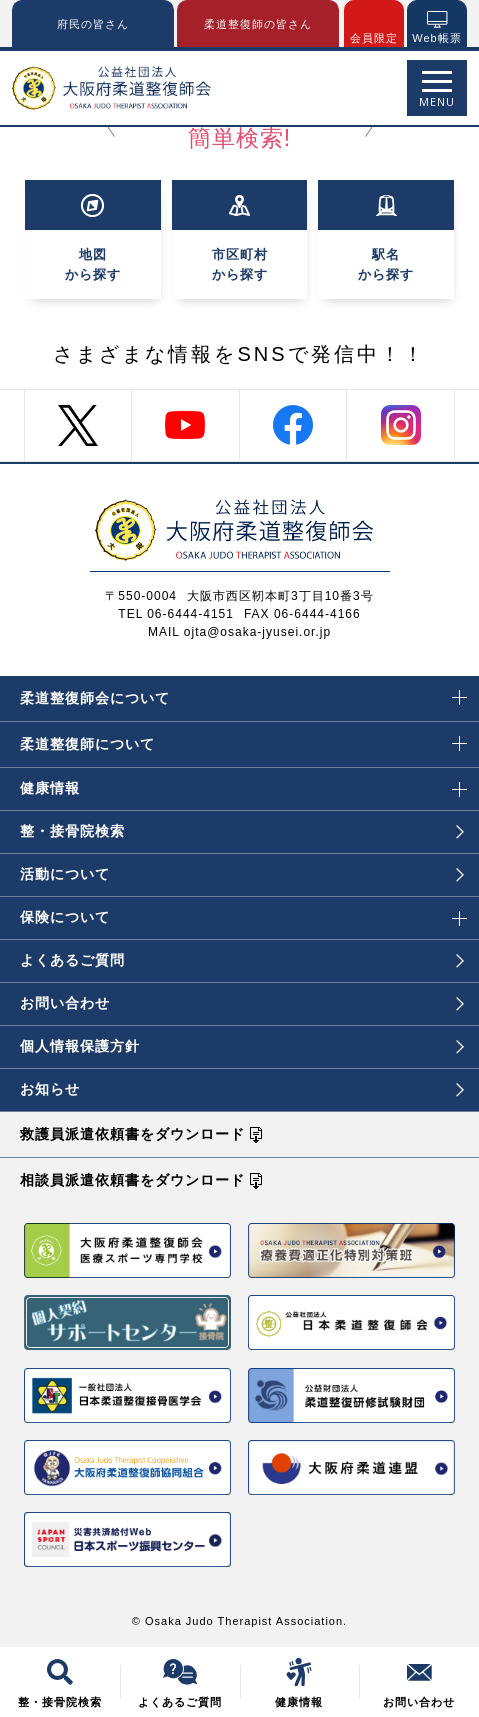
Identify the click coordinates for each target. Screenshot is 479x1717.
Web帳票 (436, 38)
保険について (243, 911)
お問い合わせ (242, 1003)
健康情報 (243, 782)
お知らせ (242, 1089)
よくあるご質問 (242, 960)
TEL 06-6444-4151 (176, 614)
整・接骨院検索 (242, 831)
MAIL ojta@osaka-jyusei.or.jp (239, 632)
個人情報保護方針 (242, 1046)
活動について (242, 874)
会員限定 (374, 38)
